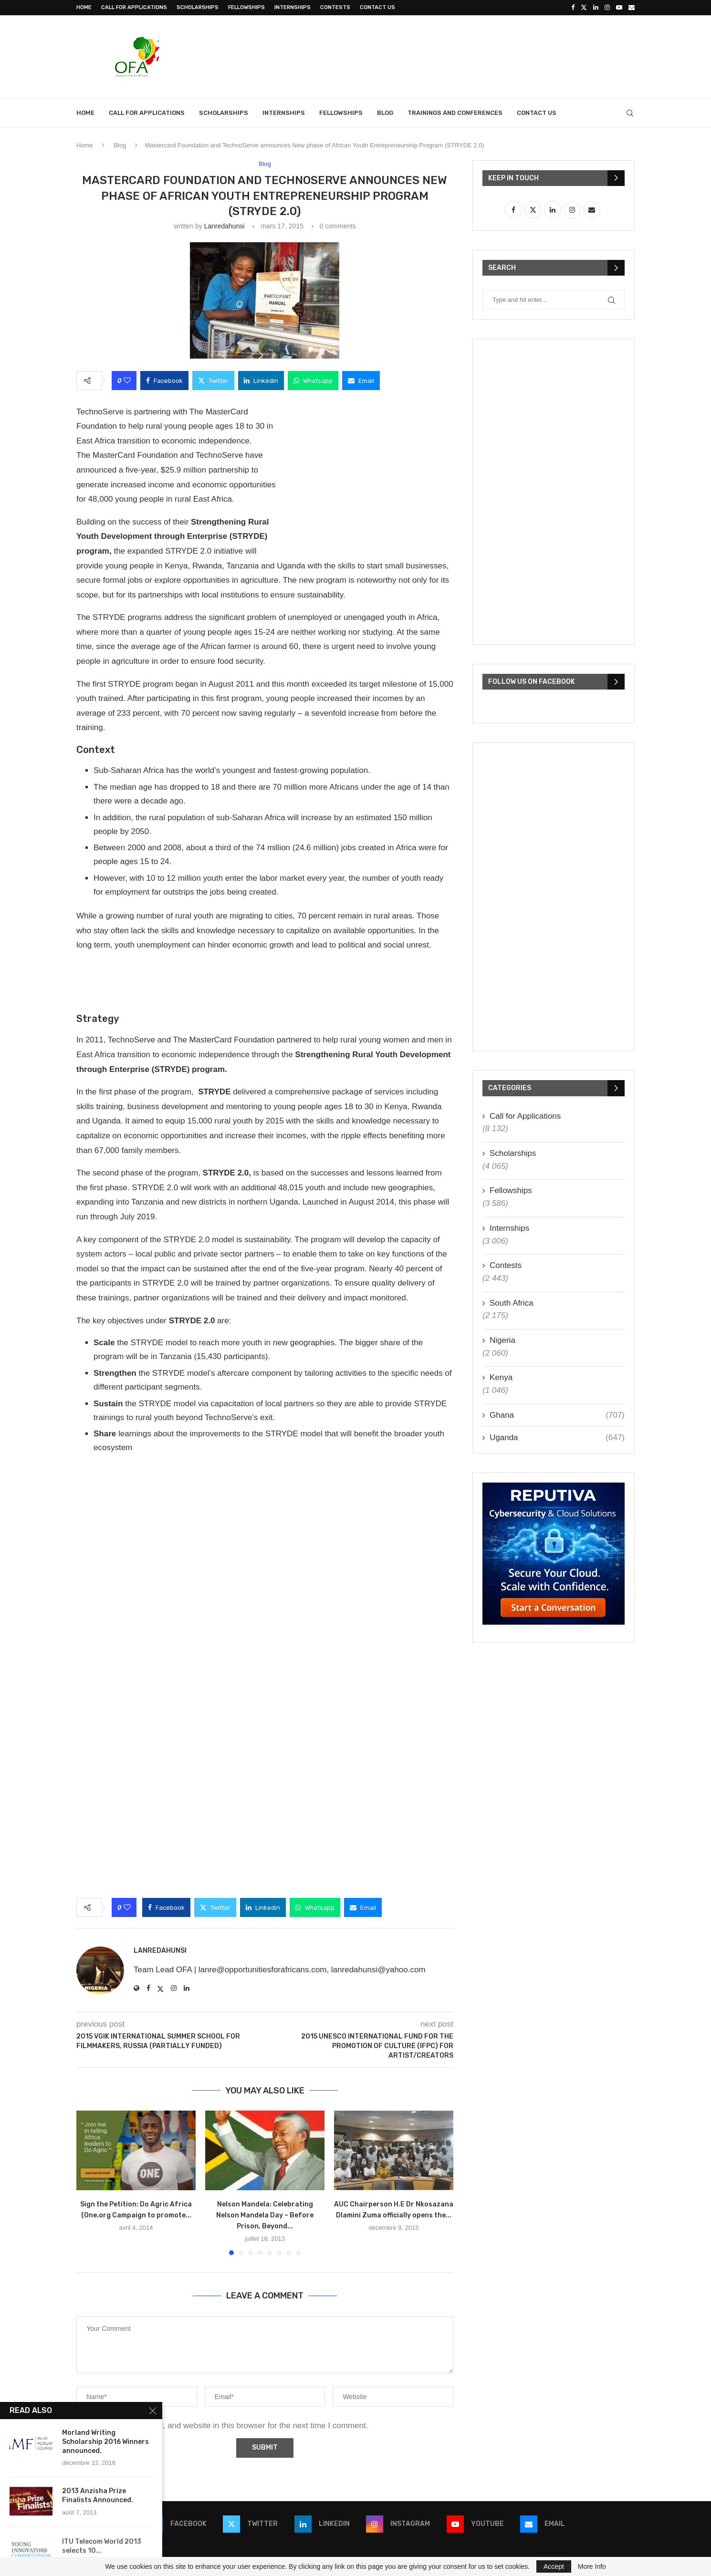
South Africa (511, 1303)
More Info (592, 2566)
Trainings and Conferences (455, 112)
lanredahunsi (224, 226)
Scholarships (198, 7)
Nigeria (502, 1340)
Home (84, 7)
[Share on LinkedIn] (261, 380)
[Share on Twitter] (213, 380)
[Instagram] (607, 7)
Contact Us (377, 7)
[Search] (630, 113)
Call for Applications (134, 7)
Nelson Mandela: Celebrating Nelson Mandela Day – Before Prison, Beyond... (265, 2215)
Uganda (557, 1437)
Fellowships (246, 7)
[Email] (631, 7)
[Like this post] (127, 380)
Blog (385, 112)
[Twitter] (584, 7)
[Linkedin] (595, 7)
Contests (335, 7)
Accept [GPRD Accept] (554, 2566)
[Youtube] (619, 7)
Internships (292, 7)
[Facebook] (573, 7)
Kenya (501, 1377)
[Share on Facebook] (164, 380)
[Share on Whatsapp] (313, 380)
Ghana (557, 1415)
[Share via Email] (361, 380)
